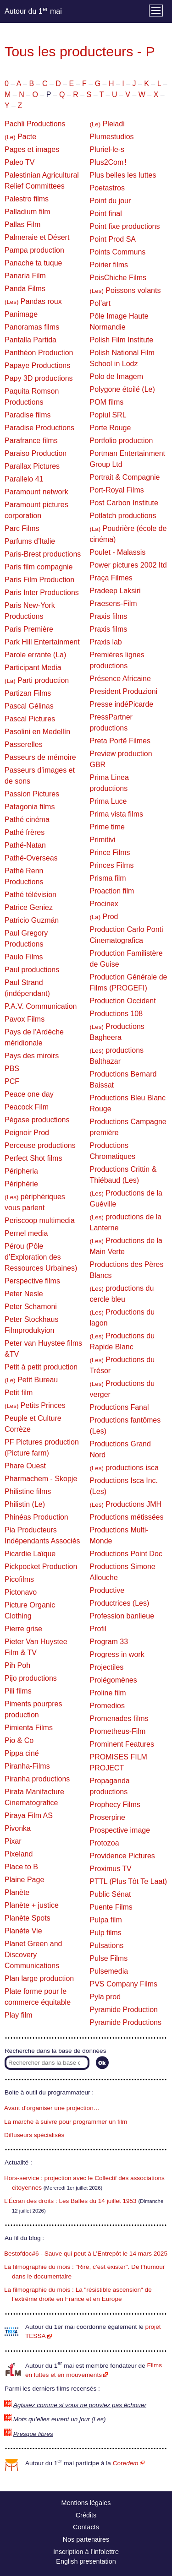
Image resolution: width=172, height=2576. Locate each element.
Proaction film (112, 891)
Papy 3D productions (39, 378)
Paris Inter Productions (42, 592)
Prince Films (110, 852)
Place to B (21, 1867)
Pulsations (107, 1945)
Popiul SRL (108, 415)
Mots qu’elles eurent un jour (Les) (59, 2419)
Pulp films (106, 1933)
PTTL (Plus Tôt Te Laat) (128, 1881)
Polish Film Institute (122, 340)
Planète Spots (27, 1918)
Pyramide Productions (126, 2022)
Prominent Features (122, 1744)
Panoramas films (32, 327)
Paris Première (29, 629)
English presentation (86, 2561)
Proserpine (107, 1817)
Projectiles (107, 1667)
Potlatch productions (123, 516)
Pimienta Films (29, 1728)
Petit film (19, 1392)
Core (126, 2463)
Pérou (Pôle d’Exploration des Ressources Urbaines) (41, 1257)
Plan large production (39, 1978)
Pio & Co (19, 1740)
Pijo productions (31, 1678)
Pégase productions (37, 1120)
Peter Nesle (24, 1294)
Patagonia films (30, 807)
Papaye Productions (37, 365)
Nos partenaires (86, 2539)
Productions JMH (126, 1504)
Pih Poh (17, 1665)
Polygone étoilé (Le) (122, 389)
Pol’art (100, 303)
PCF (12, 1081)
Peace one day (29, 1094)
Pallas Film (22, 224)
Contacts (86, 2527)
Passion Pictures (32, 794)
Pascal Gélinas (29, 706)
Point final (106, 213)
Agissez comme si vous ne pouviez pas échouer (79, 2405)
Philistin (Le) (25, 1504)
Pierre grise (23, 1629)
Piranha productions (37, 1779)
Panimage (21, 314)
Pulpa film (106, 1920)
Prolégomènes (113, 1680)
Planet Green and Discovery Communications (33, 1955)
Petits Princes (35, 1405)
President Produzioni (124, 691)
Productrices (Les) (120, 1603)
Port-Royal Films (117, 490)
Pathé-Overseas (31, 858)
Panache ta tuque (33, 263)
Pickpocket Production (41, 1566)
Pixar (13, 1841)
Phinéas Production (36, 1517)
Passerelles (24, 744)
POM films (107, 402)
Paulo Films (24, 957)
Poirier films (109, 265)
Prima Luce (108, 801)
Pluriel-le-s (107, 149)
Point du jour (110, 201)
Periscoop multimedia (40, 1220)
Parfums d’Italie (30, 541)
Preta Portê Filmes (120, 741)
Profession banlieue (122, 1616)
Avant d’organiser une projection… (52, 2108)
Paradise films (27, 415)
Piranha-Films (27, 1766)
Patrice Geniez (29, 907)
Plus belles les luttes (123, 175)
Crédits (86, 2515)
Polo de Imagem (117, 376)
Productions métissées (127, 1517)
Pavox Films (24, 1019)
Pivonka (18, 1828)
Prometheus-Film (118, 1731)
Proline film (108, 1693)
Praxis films (109, 616)
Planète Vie (23, 1931)
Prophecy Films (115, 1804)
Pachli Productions (35, 124)
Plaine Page (24, 1879)
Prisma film (108, 878)
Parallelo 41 (24, 479)
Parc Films (22, 528)
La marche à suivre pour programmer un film (65, 2121)
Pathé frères (24, 832)
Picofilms (19, 1579)
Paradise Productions (39, 428)
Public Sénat (110, 1894)
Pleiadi (107, 124)
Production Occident (123, 1001)
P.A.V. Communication (41, 1006)
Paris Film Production (39, 580)
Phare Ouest (25, 1466)
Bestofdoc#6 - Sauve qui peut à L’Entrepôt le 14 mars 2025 (85, 2253)
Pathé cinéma (27, 819)
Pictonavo (21, 1592)
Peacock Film (27, 1107)
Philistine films (28, 1491)
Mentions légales (86, 2502)
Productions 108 (116, 1013)
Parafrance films (31, 440)
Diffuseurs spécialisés (34, 2135)
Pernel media (26, 1233)
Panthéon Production (39, 353)
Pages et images (32, 149)
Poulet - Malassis (118, 552)
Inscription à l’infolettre (86, 2551)
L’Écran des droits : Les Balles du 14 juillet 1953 (70, 2200)
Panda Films (25, 288)
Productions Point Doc (126, 1554)
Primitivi (103, 840)
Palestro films (27, 199)
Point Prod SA (113, 239)
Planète (17, 1892)
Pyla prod (105, 1997)
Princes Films (112, 865)
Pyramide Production (124, 2009)
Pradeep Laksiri (115, 591)
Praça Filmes (111, 578)
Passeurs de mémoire (40, 757)
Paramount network (36, 492)
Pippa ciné (22, 1753)
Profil (98, 1629)
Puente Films (111, 1907)
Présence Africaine (120, 678)
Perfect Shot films (33, 1158)
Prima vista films (116, 814)
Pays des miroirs (32, 1056)
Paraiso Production (36, 453)
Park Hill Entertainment (42, 642)
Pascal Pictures (30, 719)
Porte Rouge (110, 428)
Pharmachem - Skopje (41, 1479)
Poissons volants (125, 290)
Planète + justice (32, 1905)
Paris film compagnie (39, 567)
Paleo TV (20, 162)
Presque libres (33, 2433)
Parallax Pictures (32, 466)
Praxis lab (106, 642)
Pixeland (19, 1854)
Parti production (37, 680)
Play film (18, 2015)
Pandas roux (33, 301)
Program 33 (109, 1641)
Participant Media (33, 667)
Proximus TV (111, 1868)
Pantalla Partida (30, 340)
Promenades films (119, 1718)
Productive (107, 1590)
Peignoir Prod (27, 1132)
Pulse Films (109, 1958)
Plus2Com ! (108, 162)
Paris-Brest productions (43, 554)
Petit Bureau (31, 1380)
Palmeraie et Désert (37, 237)
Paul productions (32, 970)
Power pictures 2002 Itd (128, 565)
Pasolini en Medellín (37, 732)
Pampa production (34, 250)
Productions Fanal (119, 1407)
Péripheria (21, 1171)
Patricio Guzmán (32, 920)
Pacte (20, 137)
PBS (12, 1068)
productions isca (124, 1468)
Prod (104, 916)
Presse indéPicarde (122, 704)
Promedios (107, 1706)
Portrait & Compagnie (125, 477)
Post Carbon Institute (124, 503)
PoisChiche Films (118, 277)
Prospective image (120, 1830)
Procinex (104, 904)
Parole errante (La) (35, 655)
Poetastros (107, 188)
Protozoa (104, 1843)
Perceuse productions (40, 1145)
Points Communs (118, 252)
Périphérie (21, 1184)
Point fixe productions (125, 226)
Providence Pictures (122, 1856)
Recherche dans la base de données (55, 2050)
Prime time (107, 827)
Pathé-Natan (25, 845)
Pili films (18, 1691)
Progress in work (117, 1654)
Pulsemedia (109, 1971)
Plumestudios (112, 137)
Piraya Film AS (29, 1815)
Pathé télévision (30, 894)
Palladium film (27, 212)
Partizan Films (28, 693)
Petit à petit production (41, 1367)
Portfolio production (121, 440)
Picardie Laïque (30, 1554)
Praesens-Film (113, 603)
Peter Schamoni (31, 1306)
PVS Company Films (124, 1984)
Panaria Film (25, 276)
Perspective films (32, 1281)
